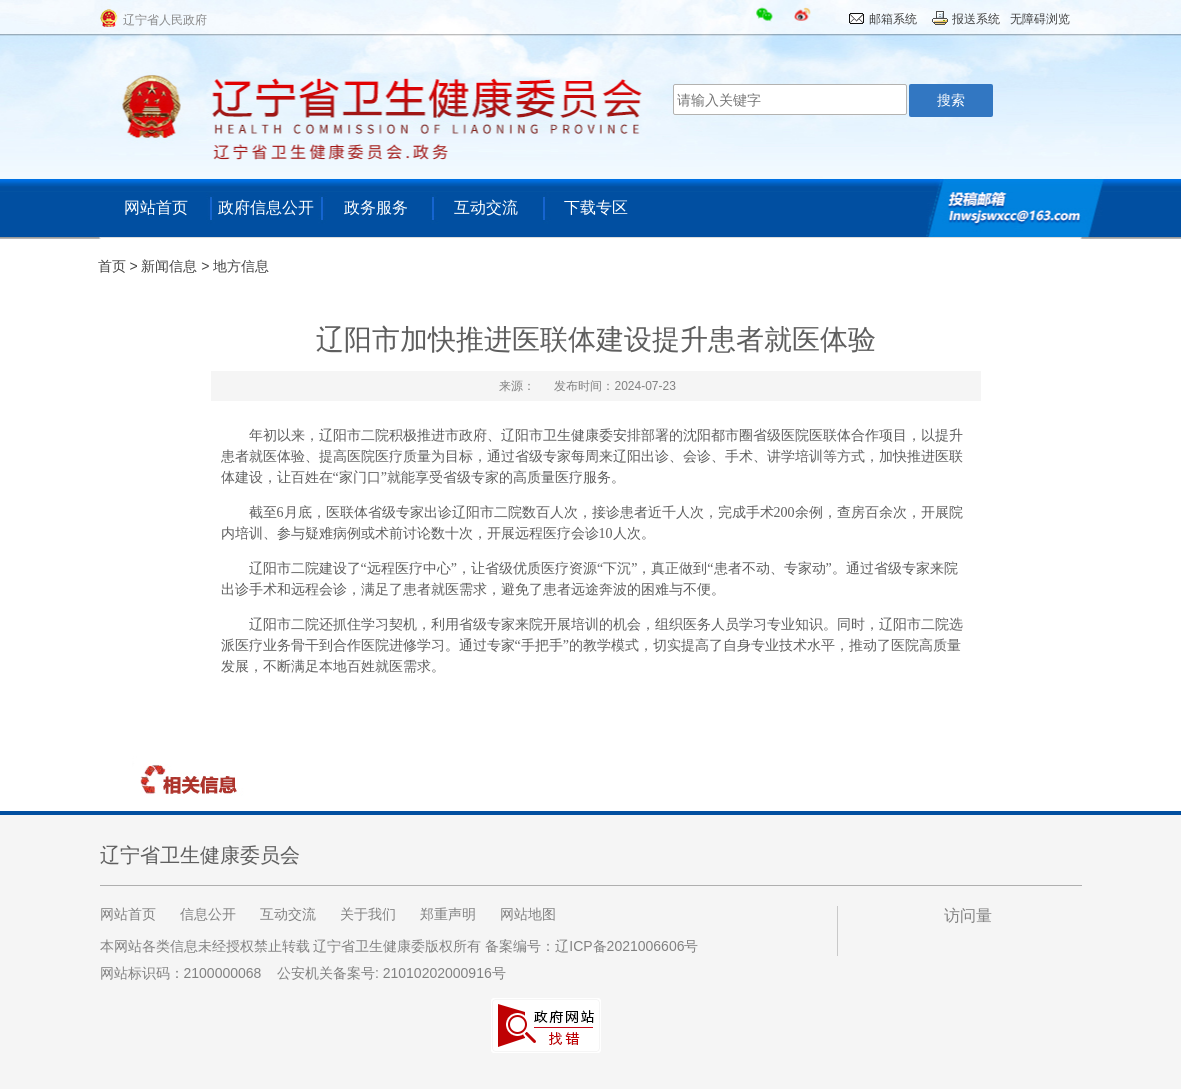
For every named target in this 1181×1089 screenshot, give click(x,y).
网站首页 (156, 207)
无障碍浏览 (1040, 19)
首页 (112, 266)
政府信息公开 (266, 207)
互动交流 (486, 207)
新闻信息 (169, 266)
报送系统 (976, 19)
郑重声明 (448, 914)
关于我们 (368, 914)
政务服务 (376, 207)
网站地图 (528, 914)
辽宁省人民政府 (165, 20)
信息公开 (208, 914)
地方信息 (241, 266)
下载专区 (596, 207)
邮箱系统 (893, 19)
